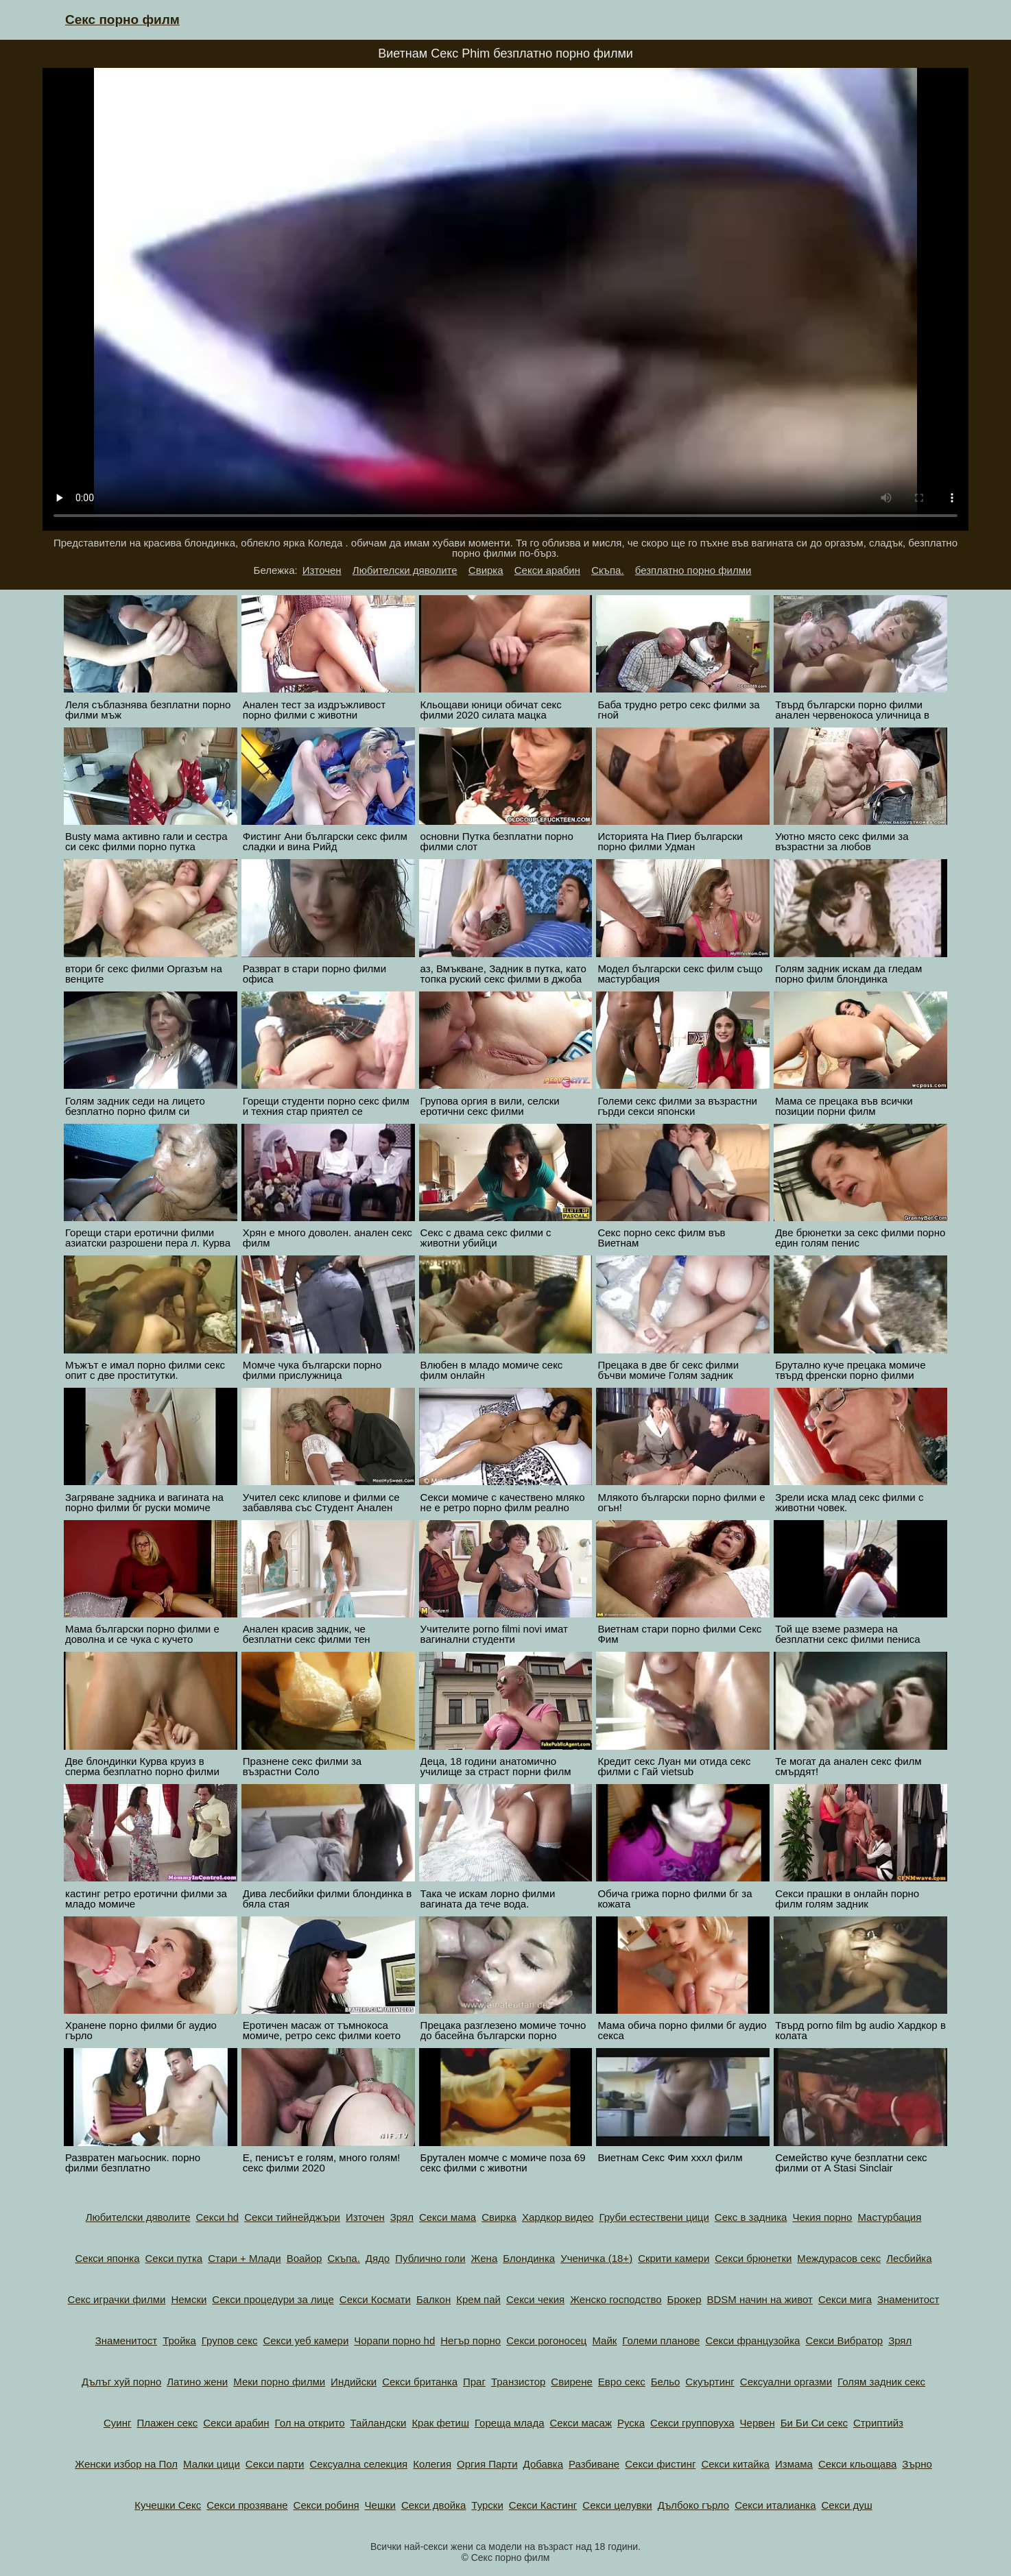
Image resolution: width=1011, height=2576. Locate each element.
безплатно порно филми (693, 570)
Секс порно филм (122, 19)
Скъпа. (607, 570)
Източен (322, 570)
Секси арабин (547, 570)
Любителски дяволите (405, 570)
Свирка (485, 570)
